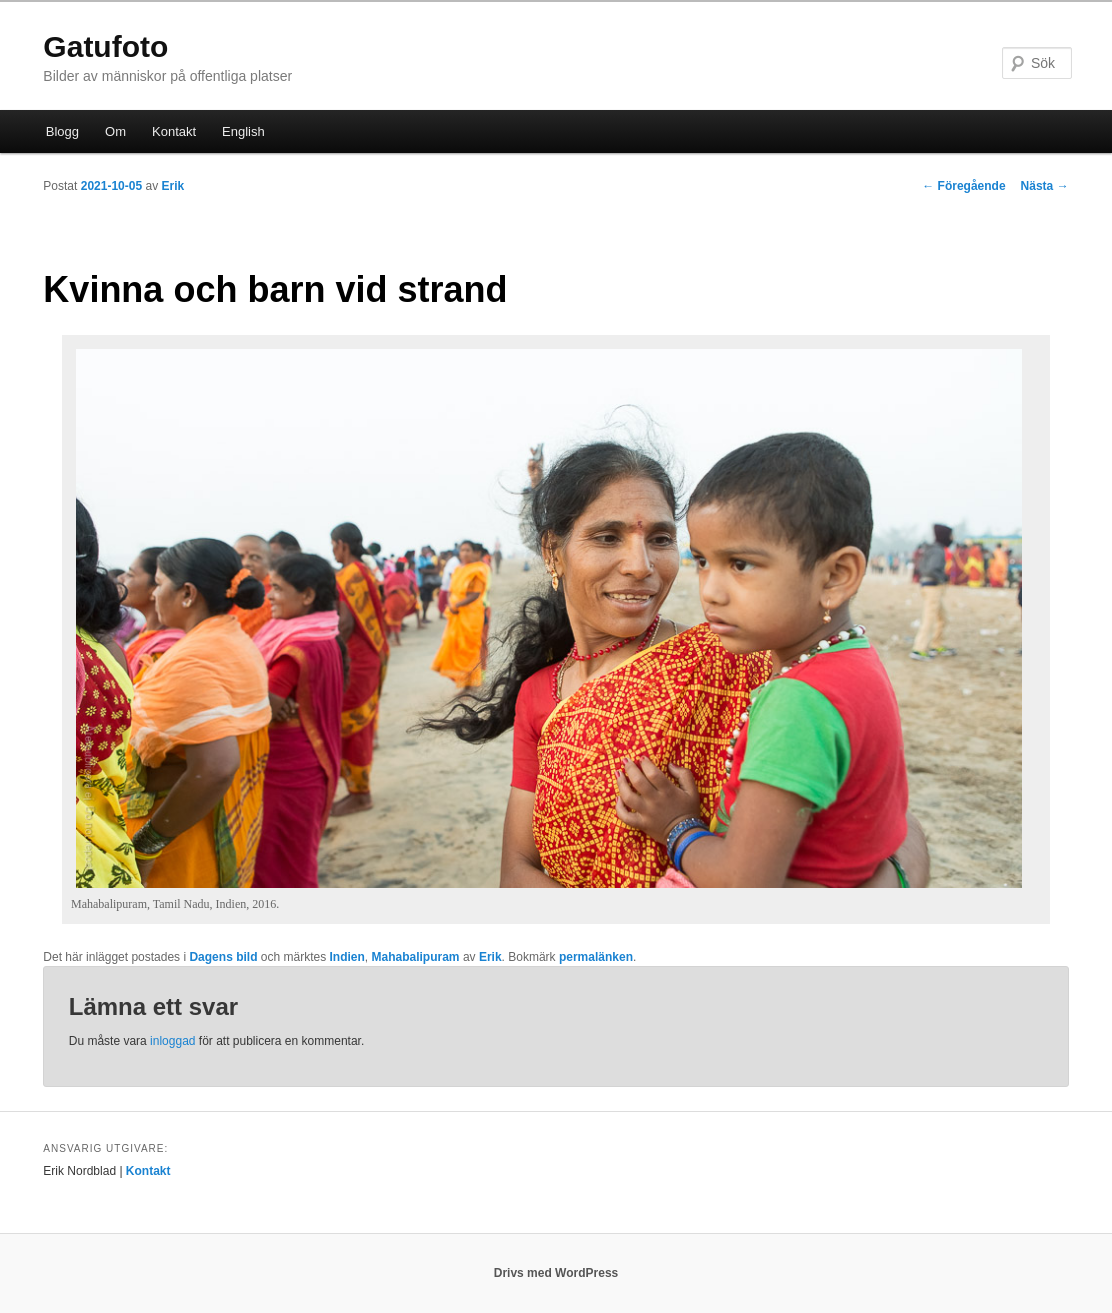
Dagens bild (223, 957)
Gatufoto (105, 46)
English (243, 131)
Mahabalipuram (416, 957)
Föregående (963, 186)
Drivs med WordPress (556, 1273)
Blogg (62, 131)
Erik (172, 186)
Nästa (1045, 186)
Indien (347, 957)
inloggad (172, 1041)
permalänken (596, 957)
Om (115, 131)
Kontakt (174, 131)
